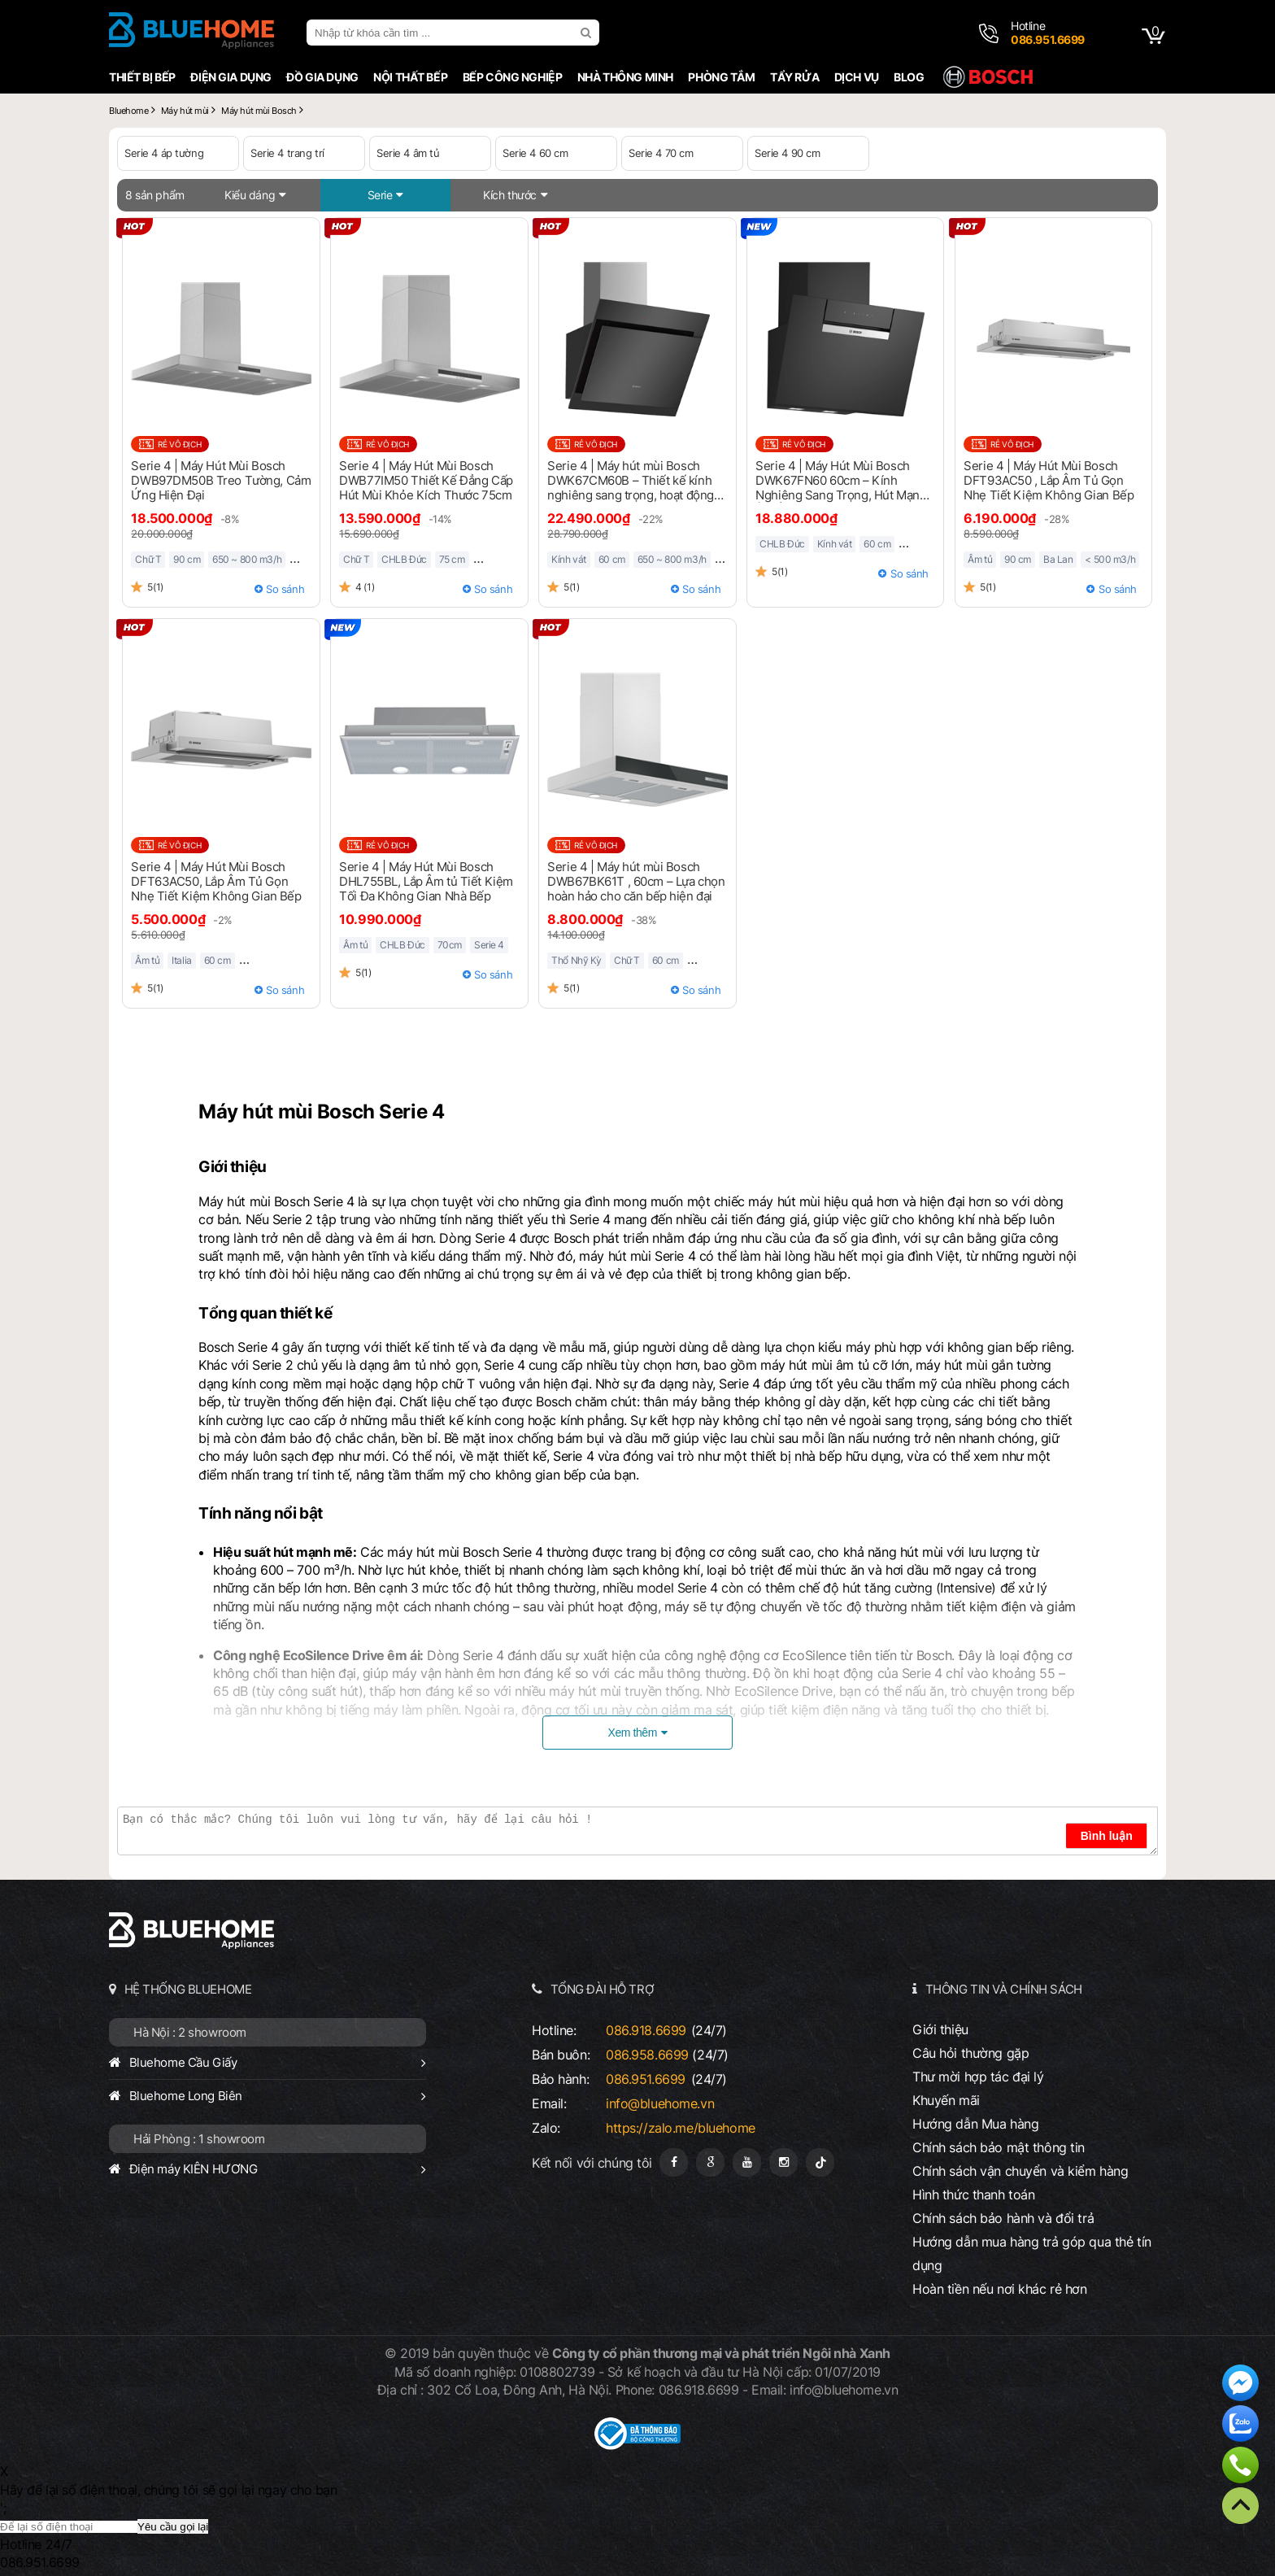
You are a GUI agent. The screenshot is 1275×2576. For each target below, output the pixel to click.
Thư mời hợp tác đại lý (978, 2076)
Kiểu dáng (249, 195)
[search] (588, 33)
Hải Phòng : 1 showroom (199, 2139)
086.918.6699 (646, 2030)
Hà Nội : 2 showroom (189, 2032)
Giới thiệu (940, 2029)
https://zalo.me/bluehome (680, 2128)
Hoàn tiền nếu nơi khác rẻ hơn (999, 2289)
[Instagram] (783, 2162)
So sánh (285, 588)
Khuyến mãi (946, 2100)
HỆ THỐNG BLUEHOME (188, 1989)
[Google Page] (710, 2162)
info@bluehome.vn (660, 2103)
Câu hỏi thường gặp (970, 2053)
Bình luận (1107, 1835)
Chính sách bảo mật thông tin (998, 2147)
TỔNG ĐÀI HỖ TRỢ (602, 1989)
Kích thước (510, 195)
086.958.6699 (647, 2054)
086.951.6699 (645, 2079)
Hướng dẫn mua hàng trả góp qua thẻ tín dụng (1031, 2253)
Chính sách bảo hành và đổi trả (1003, 2218)
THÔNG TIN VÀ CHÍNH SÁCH (1003, 1989)
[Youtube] (747, 2162)
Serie (380, 195)
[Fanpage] (673, 2162)
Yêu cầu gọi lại (172, 2527)
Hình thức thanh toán (973, 2194)
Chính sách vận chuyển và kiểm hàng (1020, 2171)
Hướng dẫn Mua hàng (975, 2124)
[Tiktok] (820, 2162)
